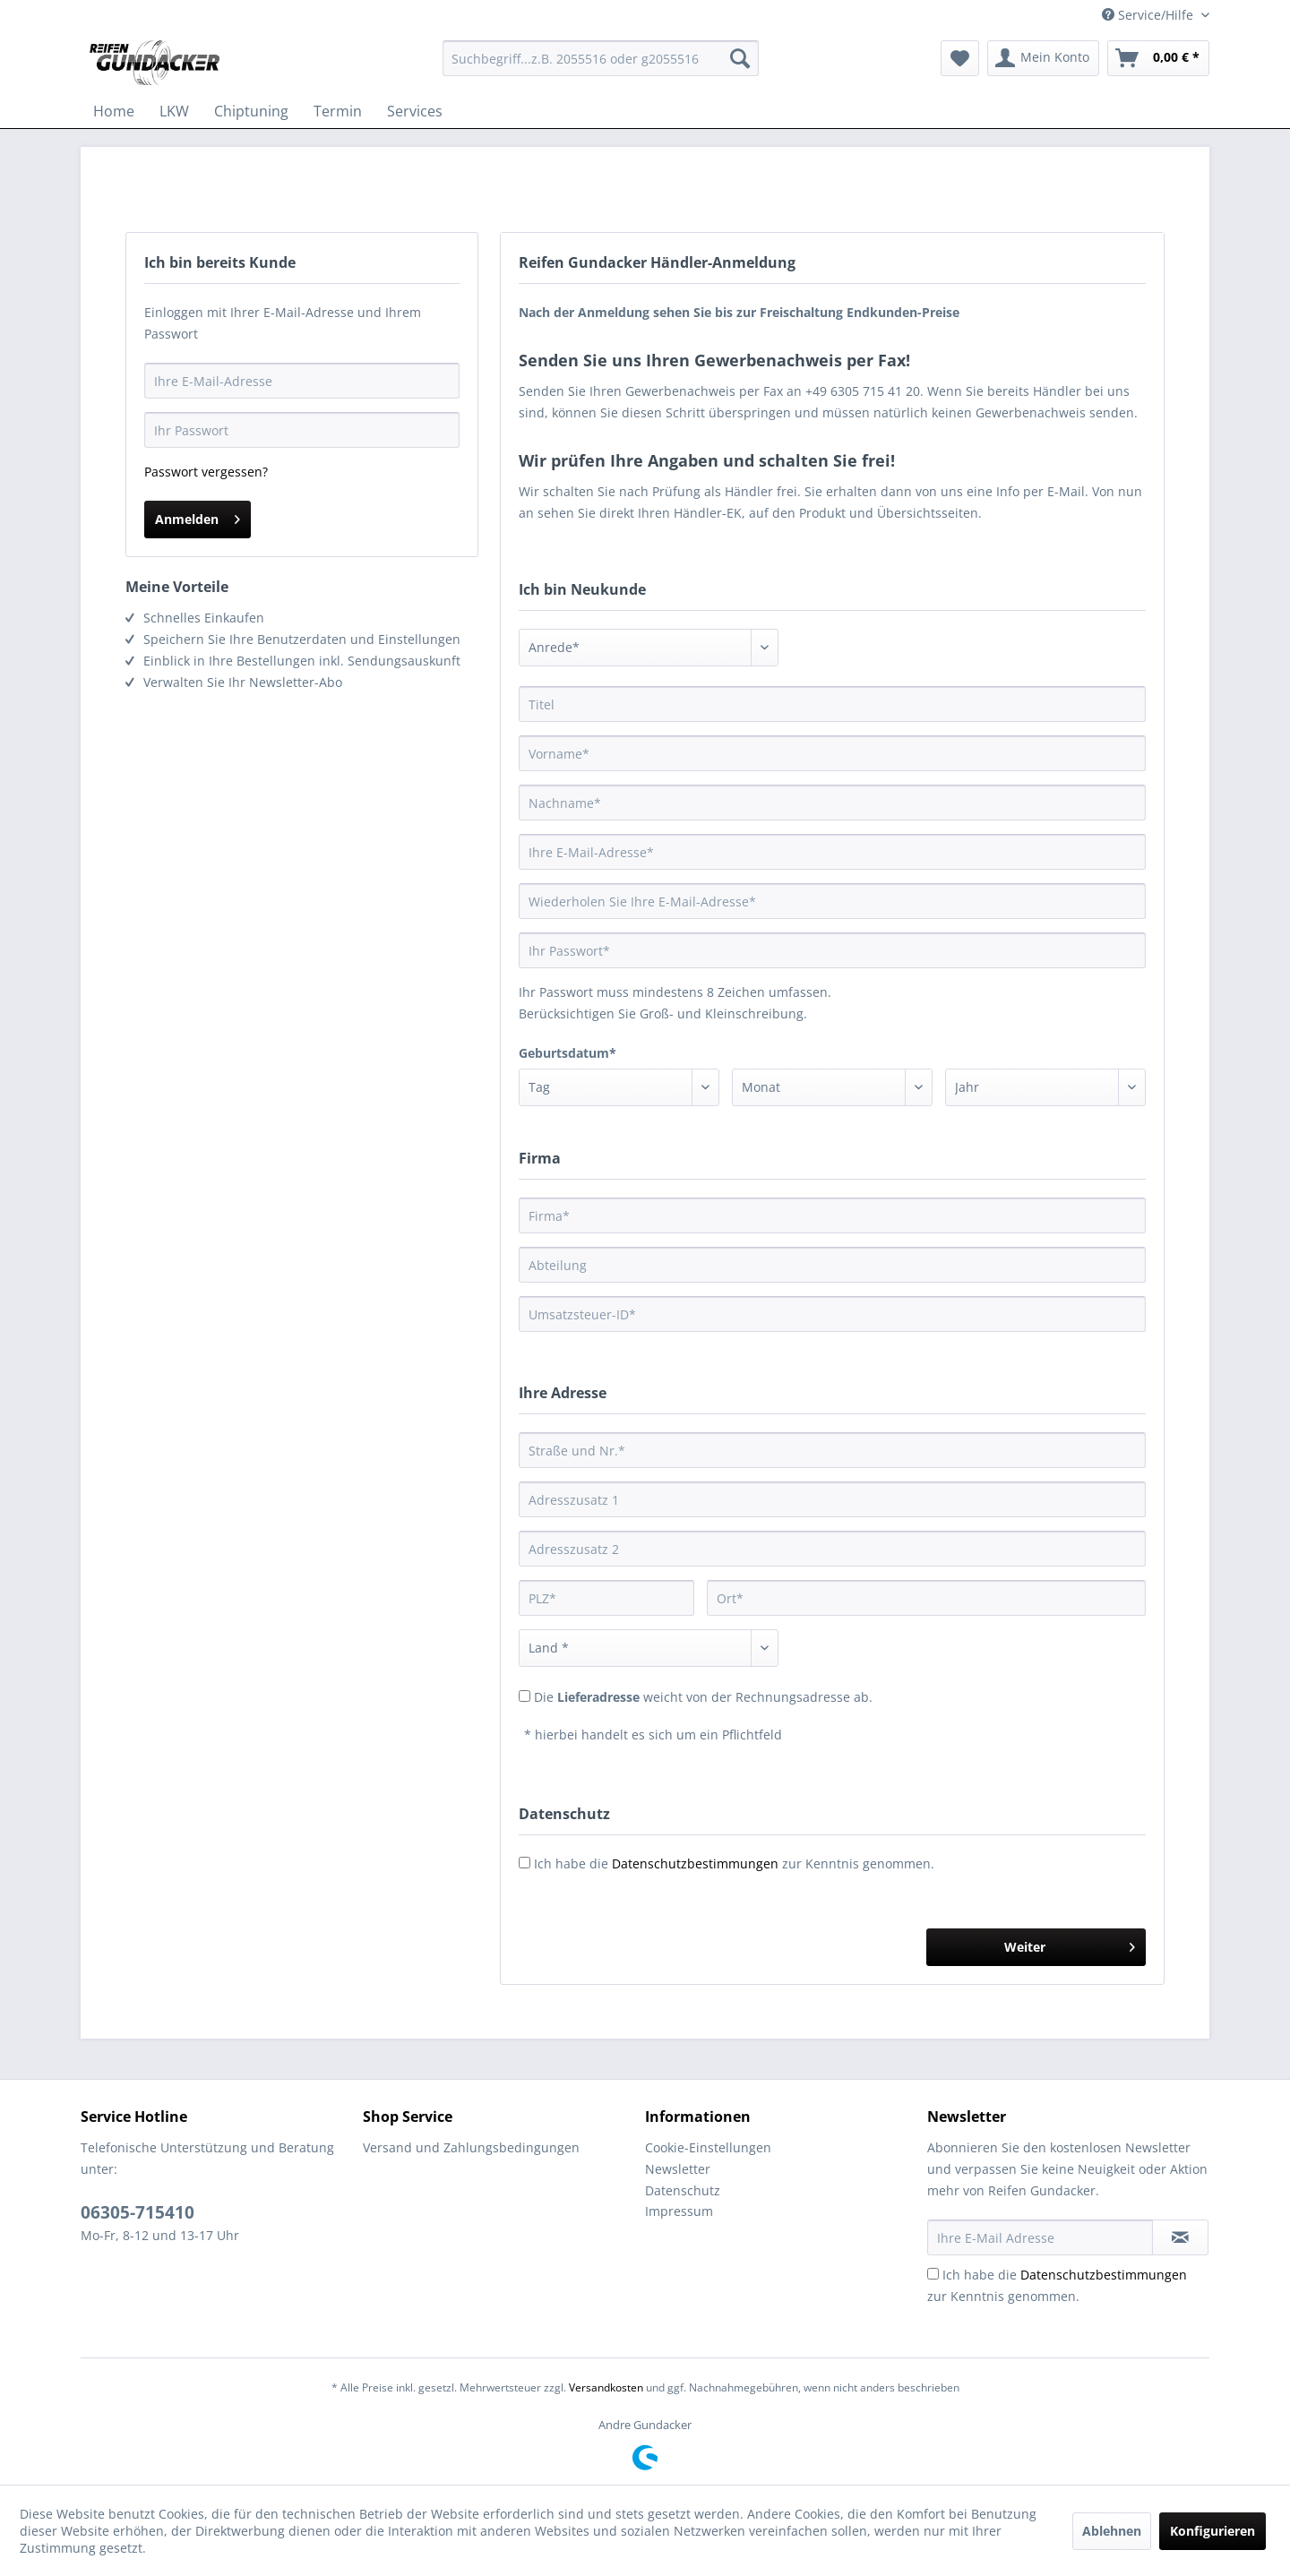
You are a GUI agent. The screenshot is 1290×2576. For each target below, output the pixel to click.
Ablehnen (1111, 2530)
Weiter (1069, 1944)
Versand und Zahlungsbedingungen (471, 2147)
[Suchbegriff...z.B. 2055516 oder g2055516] (601, 58)
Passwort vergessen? (206, 471)
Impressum (679, 2211)
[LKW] (174, 111)
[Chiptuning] (251, 111)
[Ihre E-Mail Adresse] (1040, 2237)
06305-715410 (137, 2212)
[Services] (414, 111)
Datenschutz (682, 2190)
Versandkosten (606, 2387)
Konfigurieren (1212, 2530)
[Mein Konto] (1043, 58)
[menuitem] (601, 58)
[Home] (114, 111)
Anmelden (197, 516)
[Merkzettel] (960, 58)
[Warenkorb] (1158, 58)
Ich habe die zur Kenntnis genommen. (734, 1863)
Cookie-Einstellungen (708, 2147)
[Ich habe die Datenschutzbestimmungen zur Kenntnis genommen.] (933, 2274)
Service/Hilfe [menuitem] (1149, 14)
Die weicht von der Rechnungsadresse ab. (703, 1696)
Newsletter (677, 2168)
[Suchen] (740, 58)
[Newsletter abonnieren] (1180, 2237)
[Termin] (337, 111)
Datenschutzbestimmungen (695, 1863)
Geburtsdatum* (567, 1052)
